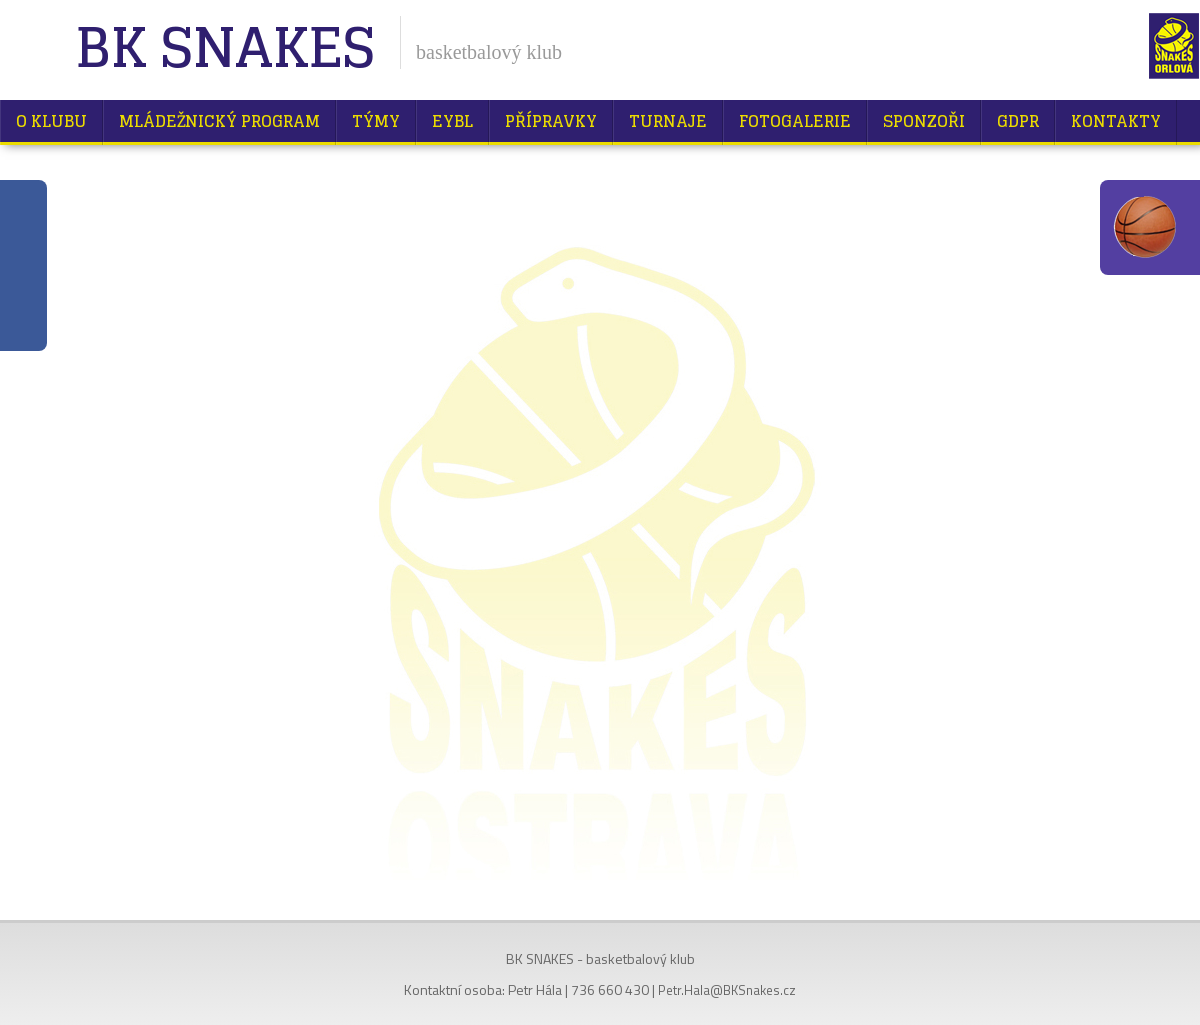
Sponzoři (924, 121)
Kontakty (1116, 121)
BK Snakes (224, 49)
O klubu (51, 121)
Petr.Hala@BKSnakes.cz (727, 990)
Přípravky (551, 121)
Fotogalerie (795, 121)
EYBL (452, 121)
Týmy (376, 121)
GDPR (1018, 121)
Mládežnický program (219, 121)
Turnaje (668, 121)
